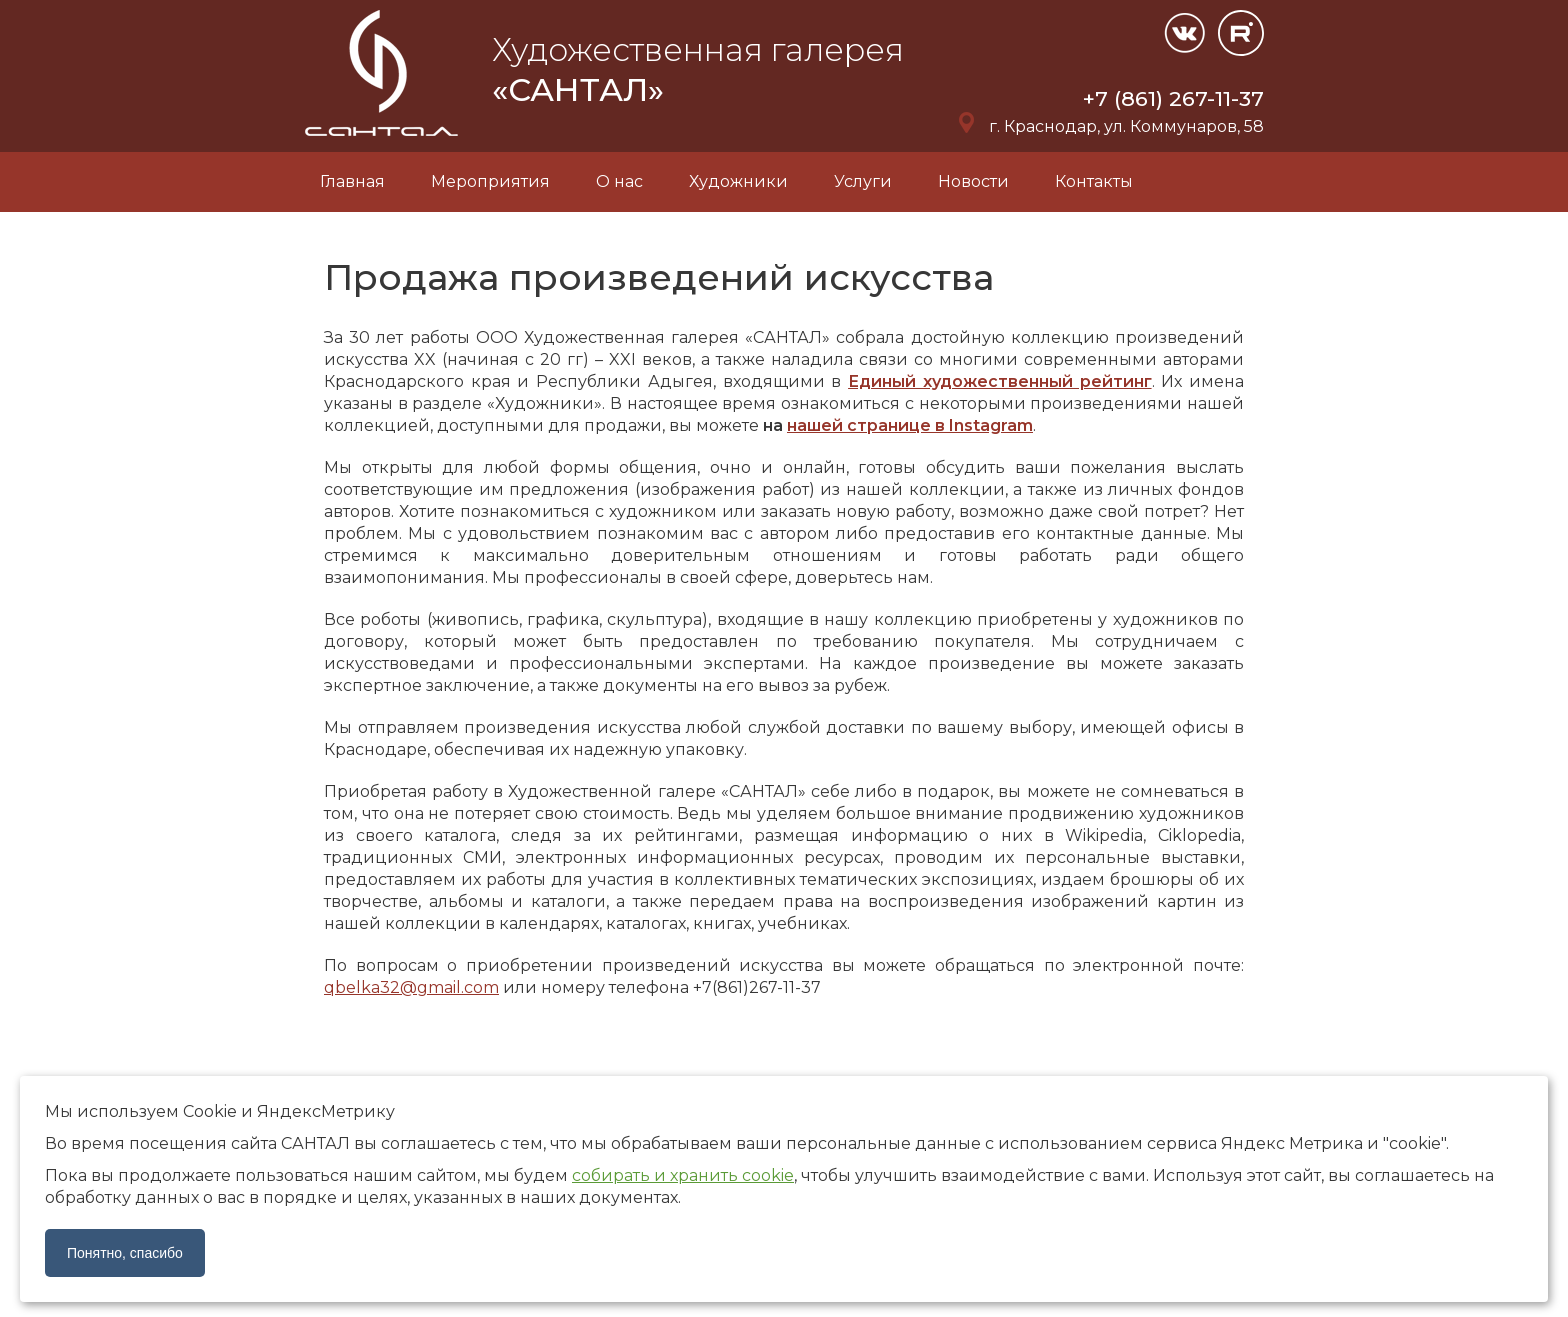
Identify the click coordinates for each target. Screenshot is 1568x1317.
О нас (619, 181)
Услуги (863, 181)
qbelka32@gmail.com (411, 987)
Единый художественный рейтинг (999, 381)
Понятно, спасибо (125, 1253)
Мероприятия (490, 181)
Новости (973, 181)
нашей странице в (910, 425)
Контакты (1094, 181)
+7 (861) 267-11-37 (1173, 98)
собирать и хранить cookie (683, 1175)
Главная (352, 181)
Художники (738, 181)
